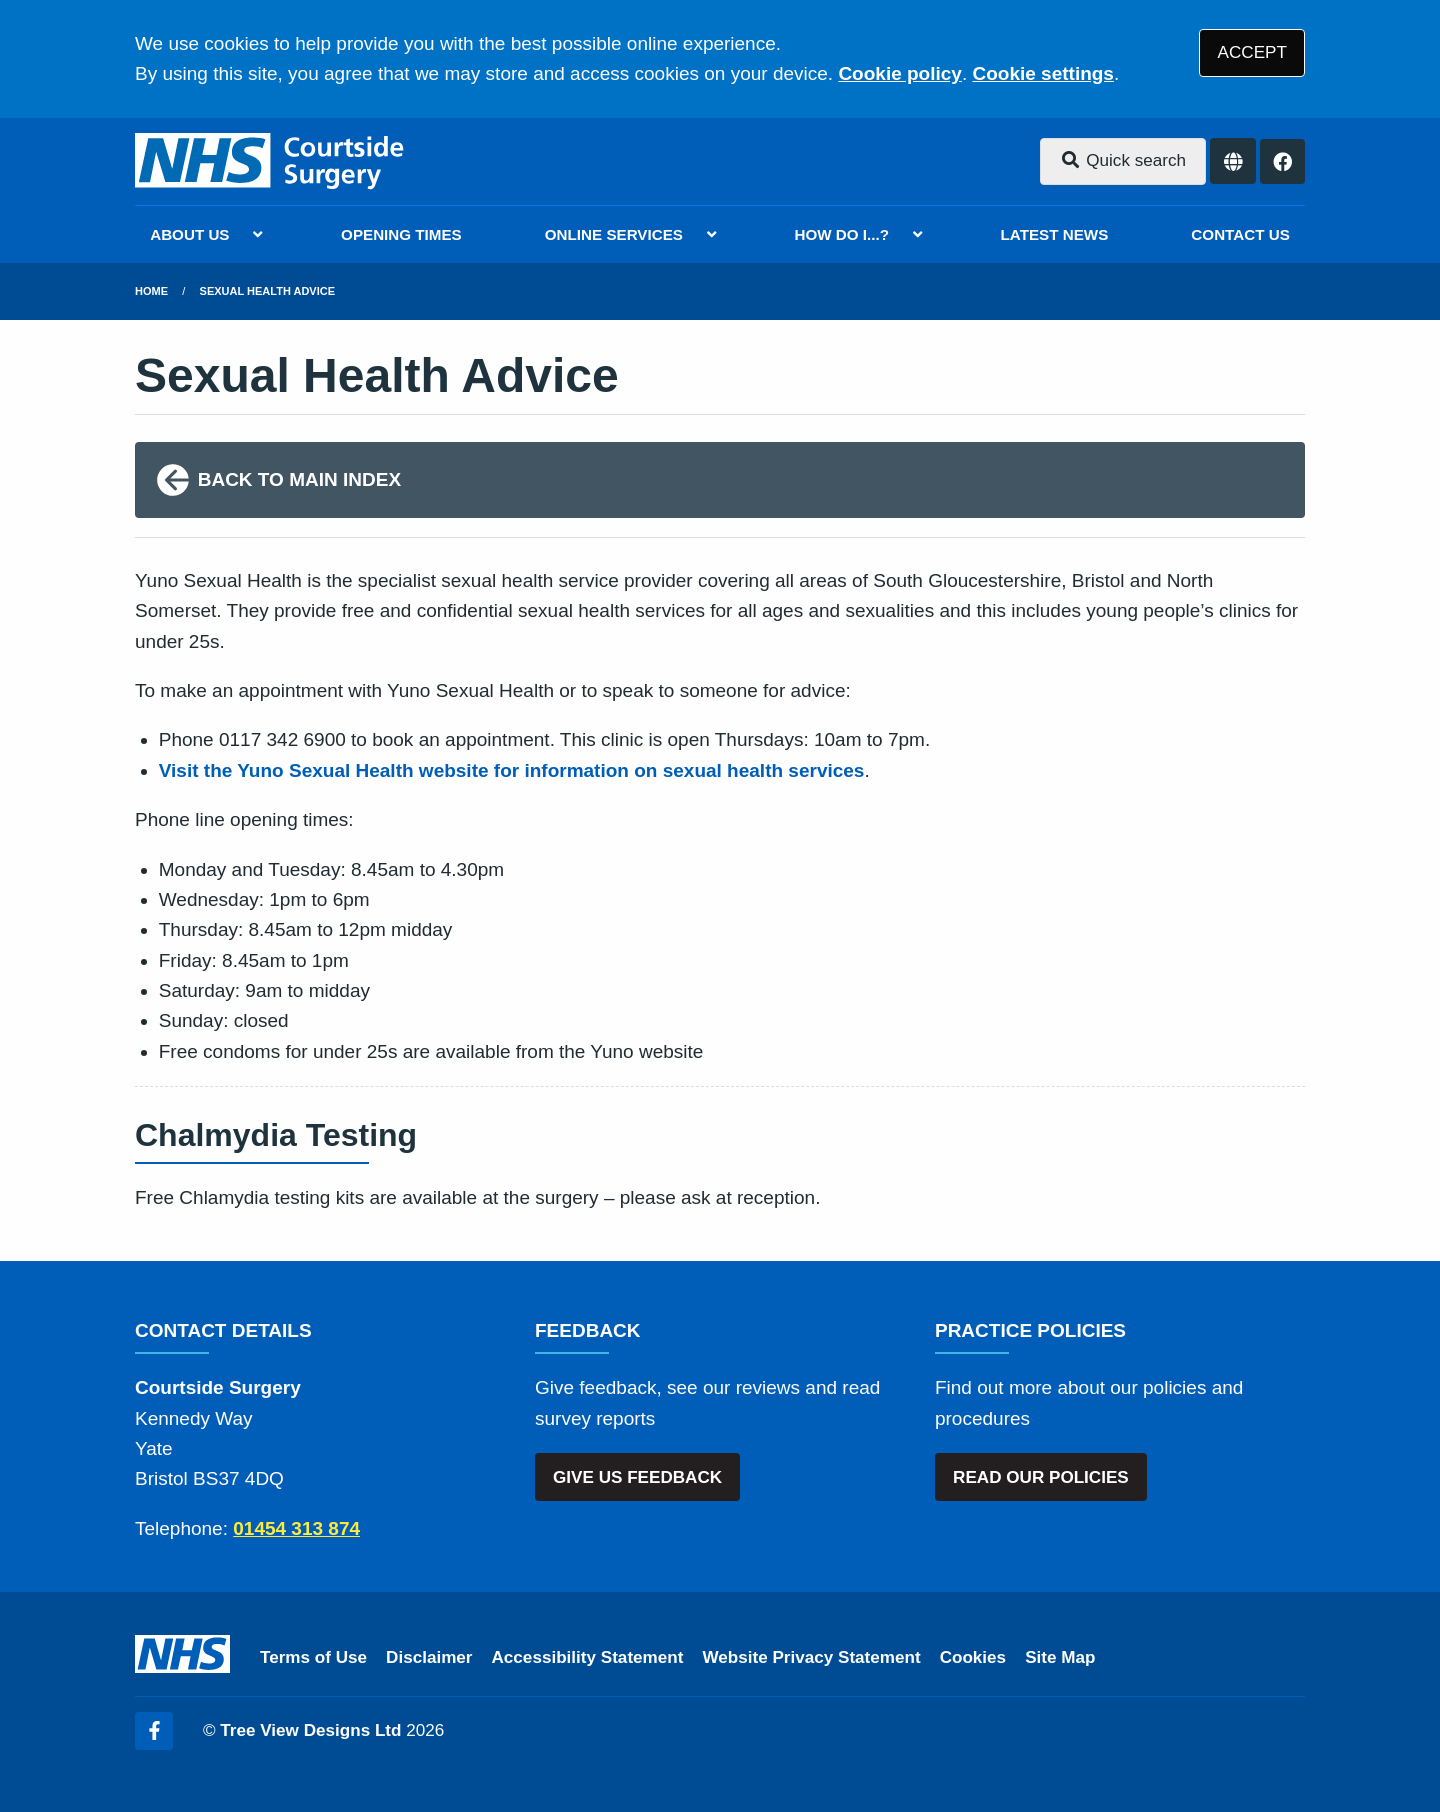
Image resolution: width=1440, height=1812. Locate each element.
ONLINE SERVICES (614, 234)
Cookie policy (900, 73)
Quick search (1123, 160)
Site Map (1060, 1657)
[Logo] (271, 161)
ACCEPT (1252, 52)
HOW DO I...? (842, 234)
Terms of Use (313, 1657)
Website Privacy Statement (811, 1657)
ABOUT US (189, 234)
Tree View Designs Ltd (310, 1730)
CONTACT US (1240, 234)
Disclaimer (429, 1657)
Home (151, 291)
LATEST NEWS (1055, 234)
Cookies (973, 1657)
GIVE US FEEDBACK (637, 1477)
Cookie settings (1042, 73)
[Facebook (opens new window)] (154, 1731)
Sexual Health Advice (267, 291)
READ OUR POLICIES (1041, 1477)
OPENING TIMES (401, 234)
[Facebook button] (1282, 161)
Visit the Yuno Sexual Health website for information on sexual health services (512, 770)
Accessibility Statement (588, 1657)
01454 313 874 (296, 1528)
